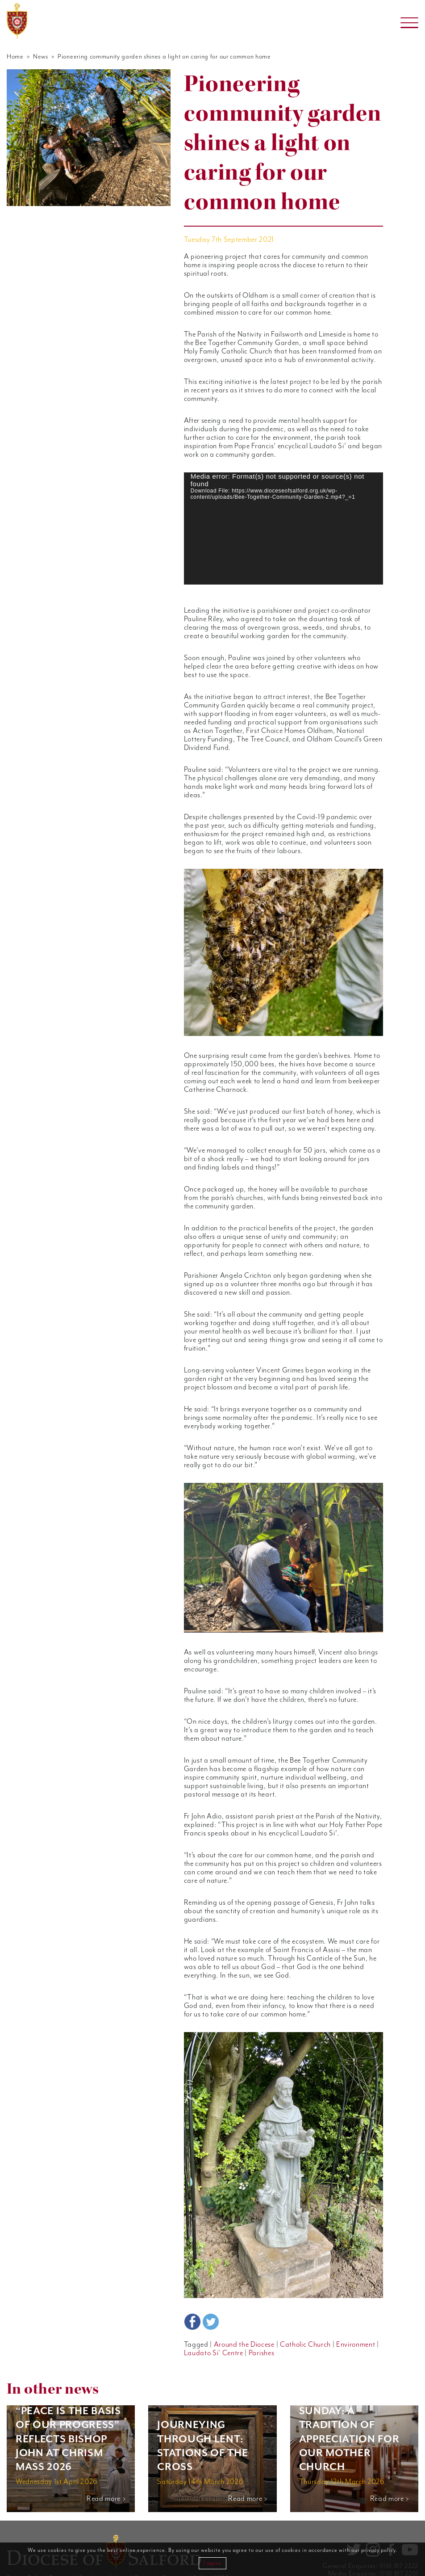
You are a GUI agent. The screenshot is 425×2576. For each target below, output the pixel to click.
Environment (348, 2319)
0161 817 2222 (399, 2540)
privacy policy (378, 2550)
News (39, 56)
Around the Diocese (240, 2319)
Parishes (257, 2327)
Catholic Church (299, 2319)
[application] (283, 528)
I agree (212, 2563)
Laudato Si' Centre (212, 2327)
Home (15, 56)
